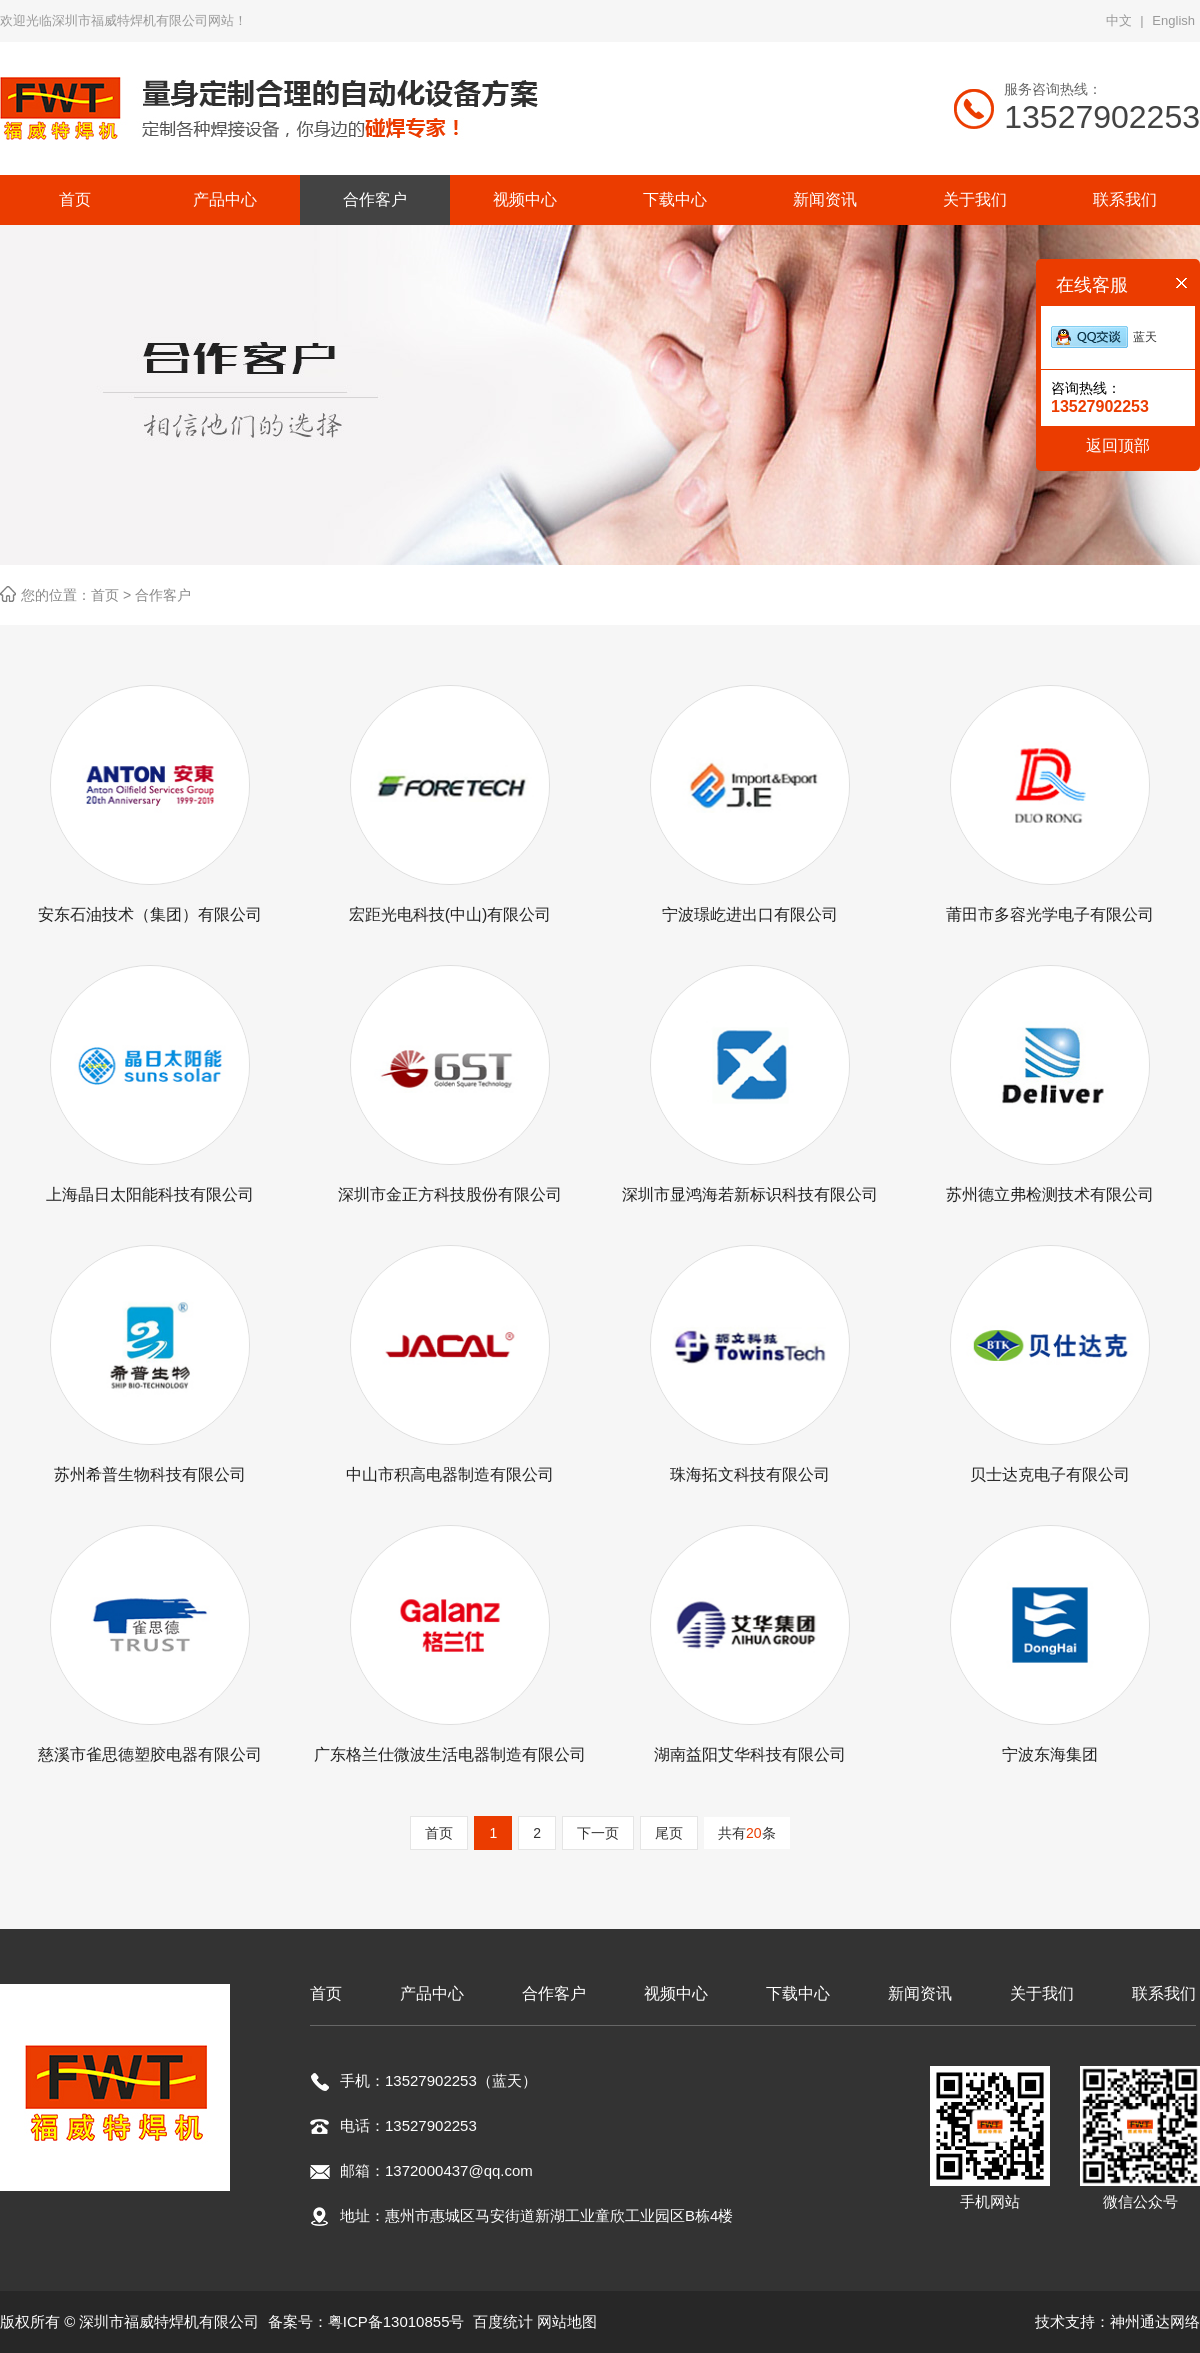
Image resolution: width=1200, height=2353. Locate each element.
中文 (1119, 20)
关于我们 (1042, 1993)
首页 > (113, 595)
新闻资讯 (920, 1993)
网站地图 (567, 2321)
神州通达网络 (1155, 2321)
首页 (439, 1833)
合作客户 (163, 595)
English (1173, 20)
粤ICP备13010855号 (396, 2321)
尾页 (669, 1833)
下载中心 (798, 1993)
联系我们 (1164, 1993)
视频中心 (676, 1993)
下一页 (598, 1833)
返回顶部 (1118, 445)
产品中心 (432, 1993)
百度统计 (503, 2321)
